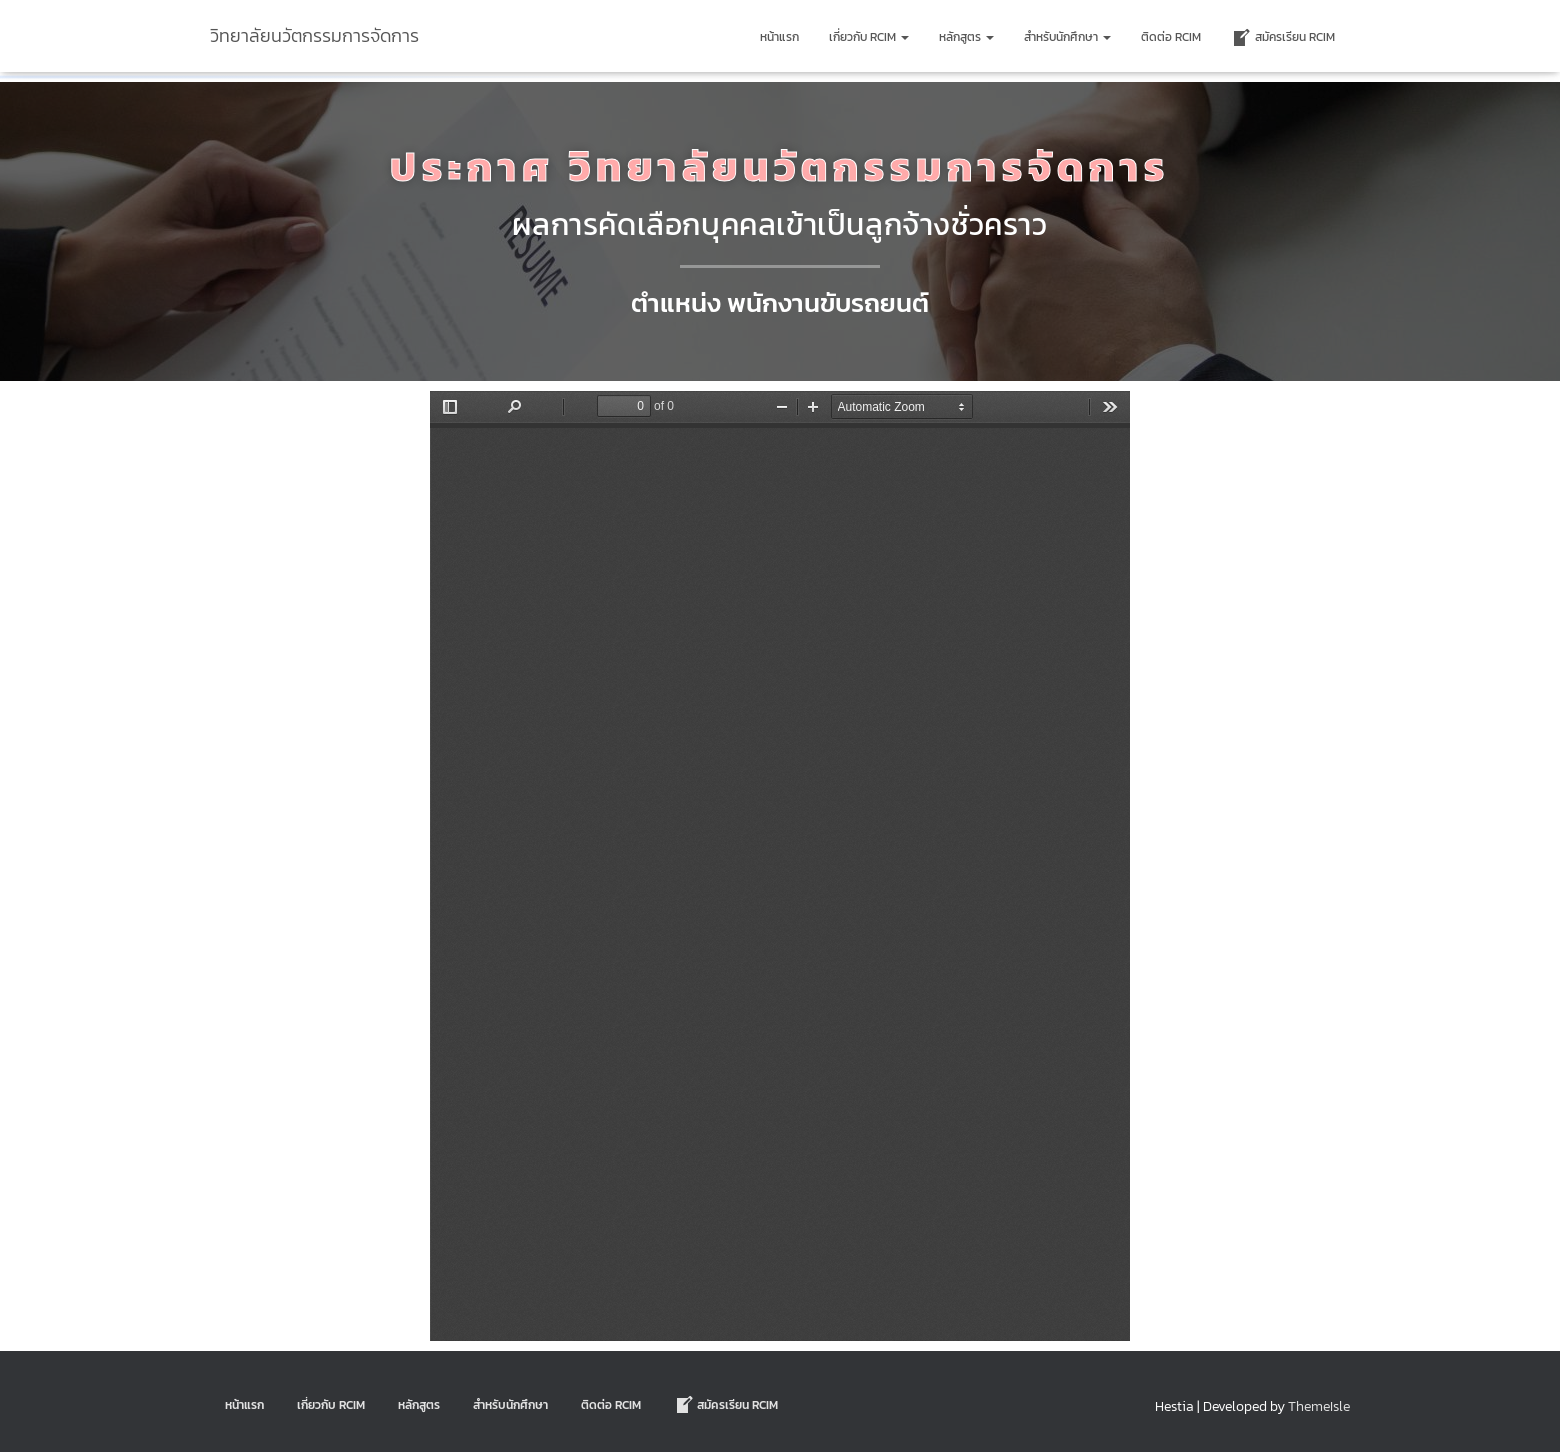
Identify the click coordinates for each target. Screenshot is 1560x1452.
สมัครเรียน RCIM (1283, 38)
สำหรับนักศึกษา (1067, 37)
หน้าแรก (779, 37)
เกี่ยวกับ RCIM (869, 37)
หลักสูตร (966, 37)
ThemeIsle (1319, 1406)
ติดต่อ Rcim (1171, 37)
